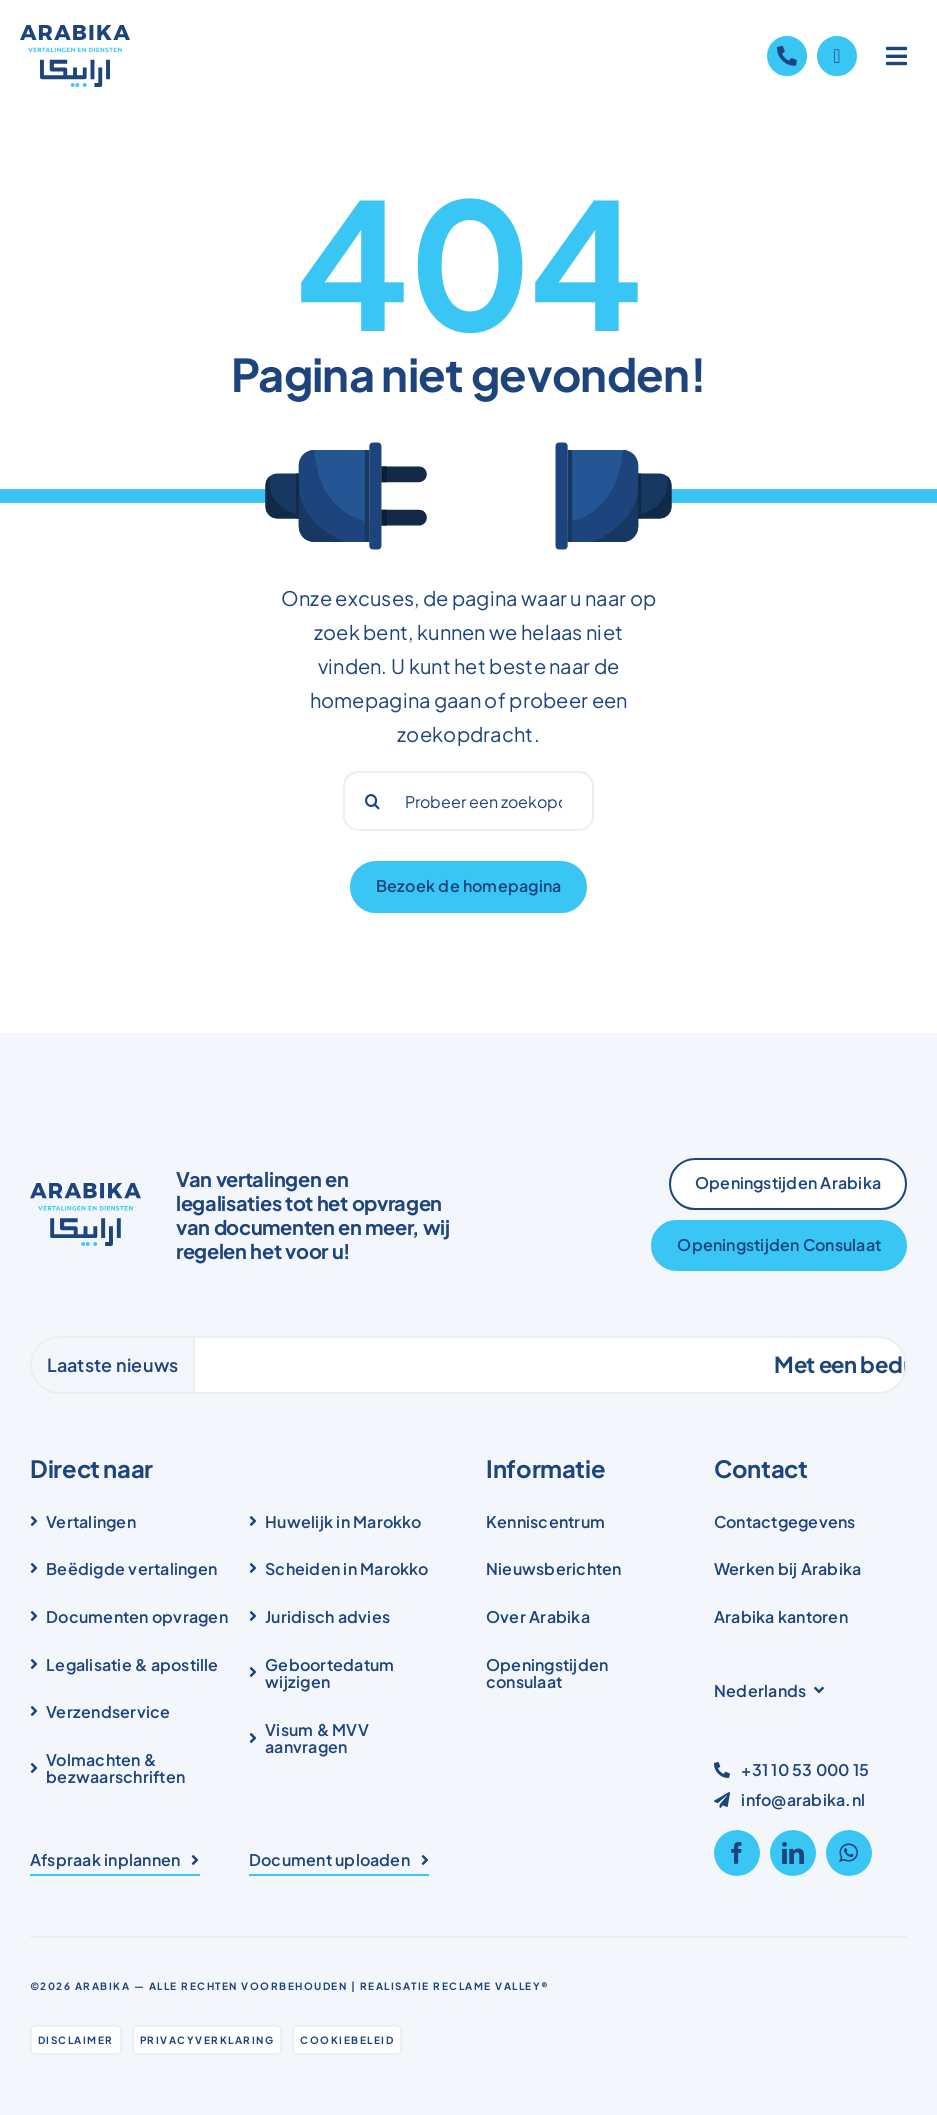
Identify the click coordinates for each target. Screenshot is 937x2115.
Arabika (103, 1986)
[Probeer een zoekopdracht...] (469, 801)
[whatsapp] (849, 1853)
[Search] (373, 801)
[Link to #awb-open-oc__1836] (897, 56)
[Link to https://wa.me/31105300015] (837, 56)
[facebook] (737, 1853)
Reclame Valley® (491, 1986)
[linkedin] (793, 1853)
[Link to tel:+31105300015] (787, 56)
